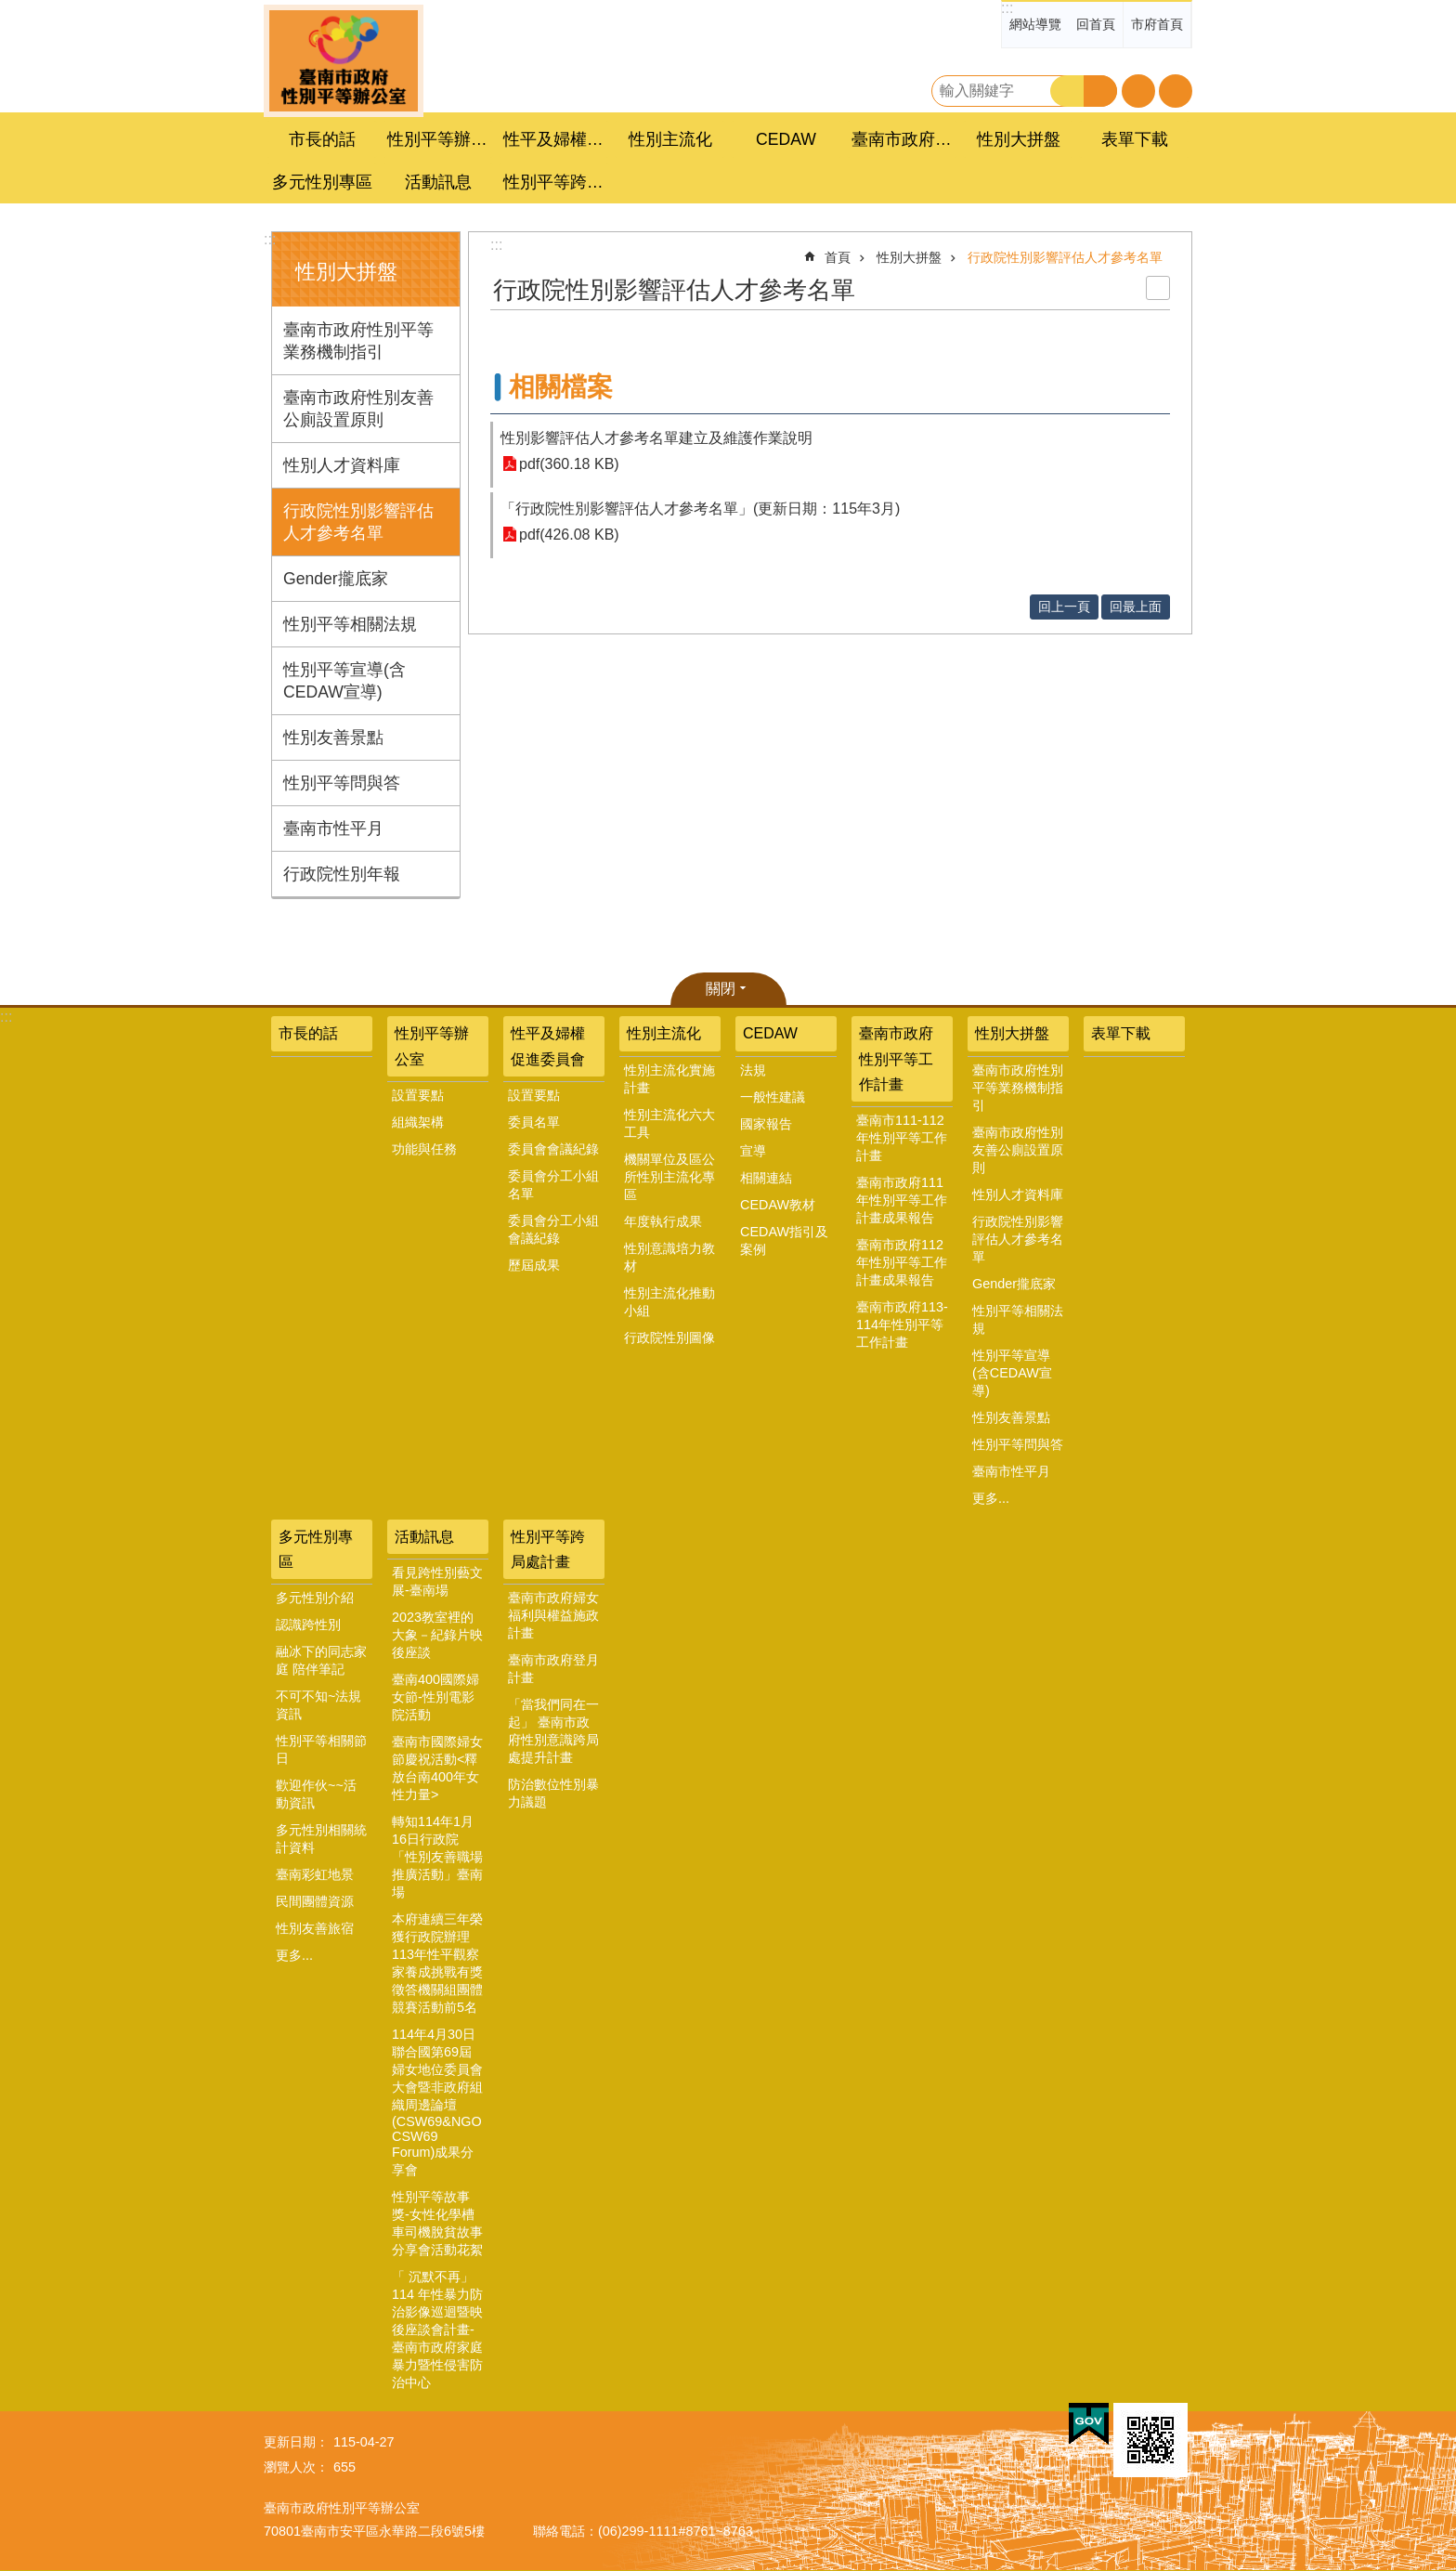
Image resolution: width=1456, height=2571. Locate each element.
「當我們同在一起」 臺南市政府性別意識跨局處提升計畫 (553, 1731)
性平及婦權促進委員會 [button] (556, 139)
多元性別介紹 (315, 1597)
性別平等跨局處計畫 (548, 1549)
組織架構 (418, 1122)
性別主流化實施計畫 (669, 1079)
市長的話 (322, 139)
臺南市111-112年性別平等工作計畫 (901, 1138)
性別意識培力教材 (669, 1257)
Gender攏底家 (335, 578)
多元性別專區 (316, 1549)
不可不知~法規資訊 (318, 1705)
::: (1007, 8)
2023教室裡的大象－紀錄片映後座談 (437, 1635)
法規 (753, 1070)
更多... (990, 1498)
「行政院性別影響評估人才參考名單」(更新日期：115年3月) (700, 508)
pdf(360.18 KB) (569, 464)
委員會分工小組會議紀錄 (553, 1229)
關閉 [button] (720, 989)
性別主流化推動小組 (669, 1302)
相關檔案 (561, 386)
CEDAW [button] (786, 139)
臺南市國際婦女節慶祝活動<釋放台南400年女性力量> (437, 1768)
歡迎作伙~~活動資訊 (316, 1794)
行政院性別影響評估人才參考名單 (358, 522)
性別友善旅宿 (315, 1928)
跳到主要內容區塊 (9, 9)
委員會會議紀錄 (553, 1149)
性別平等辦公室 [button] (440, 139)
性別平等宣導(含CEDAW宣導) (344, 680)
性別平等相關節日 (321, 1749)
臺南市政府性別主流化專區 (343, 61)
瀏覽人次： (296, 2467)
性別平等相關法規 (350, 624)
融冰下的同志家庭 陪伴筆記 (321, 1660)
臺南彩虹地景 (315, 1874)
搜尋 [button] (1067, 91)
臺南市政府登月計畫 (553, 1668)
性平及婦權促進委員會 (548, 1045)
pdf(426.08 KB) (569, 534)
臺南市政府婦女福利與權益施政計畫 (553, 1615)
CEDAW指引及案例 (784, 1240)
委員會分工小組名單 (553, 1184)
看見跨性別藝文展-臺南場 (437, 1581)
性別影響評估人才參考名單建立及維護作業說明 (656, 438)
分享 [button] (1175, 91)
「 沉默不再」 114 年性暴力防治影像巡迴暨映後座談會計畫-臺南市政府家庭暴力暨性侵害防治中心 (437, 2329)
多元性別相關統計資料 (321, 1838)
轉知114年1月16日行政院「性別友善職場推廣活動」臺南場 (437, 1856)
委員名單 (534, 1122)
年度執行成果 (663, 1221)
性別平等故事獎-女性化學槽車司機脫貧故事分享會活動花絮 (437, 2223)
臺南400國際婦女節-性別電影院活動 (435, 1697)
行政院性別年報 (341, 874)
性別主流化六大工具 (669, 1123)
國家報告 (766, 1123)
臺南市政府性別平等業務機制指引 (358, 340)
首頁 (838, 257)
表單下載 (1134, 139)
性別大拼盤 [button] (1018, 139)
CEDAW (770, 1033)
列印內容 (1158, 288)
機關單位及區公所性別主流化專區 (669, 1177)
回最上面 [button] (1136, 606)
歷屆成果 (534, 1265)
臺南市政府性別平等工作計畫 (896, 1058)
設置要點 (418, 1095)
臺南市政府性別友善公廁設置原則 (358, 408)
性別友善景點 (333, 737)
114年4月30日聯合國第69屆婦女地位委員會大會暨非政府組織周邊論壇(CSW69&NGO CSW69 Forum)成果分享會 (437, 2102)
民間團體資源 (315, 1901)
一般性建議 (772, 1097)
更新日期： (296, 2441)
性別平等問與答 (341, 783)
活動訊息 (424, 1537)
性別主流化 (664, 1033)
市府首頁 (1157, 24)
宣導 (753, 1150)
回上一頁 (1064, 606)
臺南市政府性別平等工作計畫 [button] (904, 139)
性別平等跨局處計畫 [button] (556, 182)
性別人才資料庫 (341, 465)
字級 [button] (1138, 91)
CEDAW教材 (777, 1204)
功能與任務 (424, 1149)
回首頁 (1095, 24)
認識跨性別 (308, 1624)
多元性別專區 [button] (322, 182)
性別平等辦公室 (432, 1045)
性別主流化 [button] (670, 139)
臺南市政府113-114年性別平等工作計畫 (902, 1324)
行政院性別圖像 (669, 1337)
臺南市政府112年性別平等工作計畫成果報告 (901, 1262)
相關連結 (766, 1177)
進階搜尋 (1100, 91)
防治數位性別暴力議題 (553, 1793)
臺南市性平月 (333, 828)
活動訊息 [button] (438, 182)
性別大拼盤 (346, 271)
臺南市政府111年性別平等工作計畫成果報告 (901, 1200)
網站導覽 (1035, 24)
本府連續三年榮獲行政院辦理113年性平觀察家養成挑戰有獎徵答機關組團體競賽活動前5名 (437, 1963)
